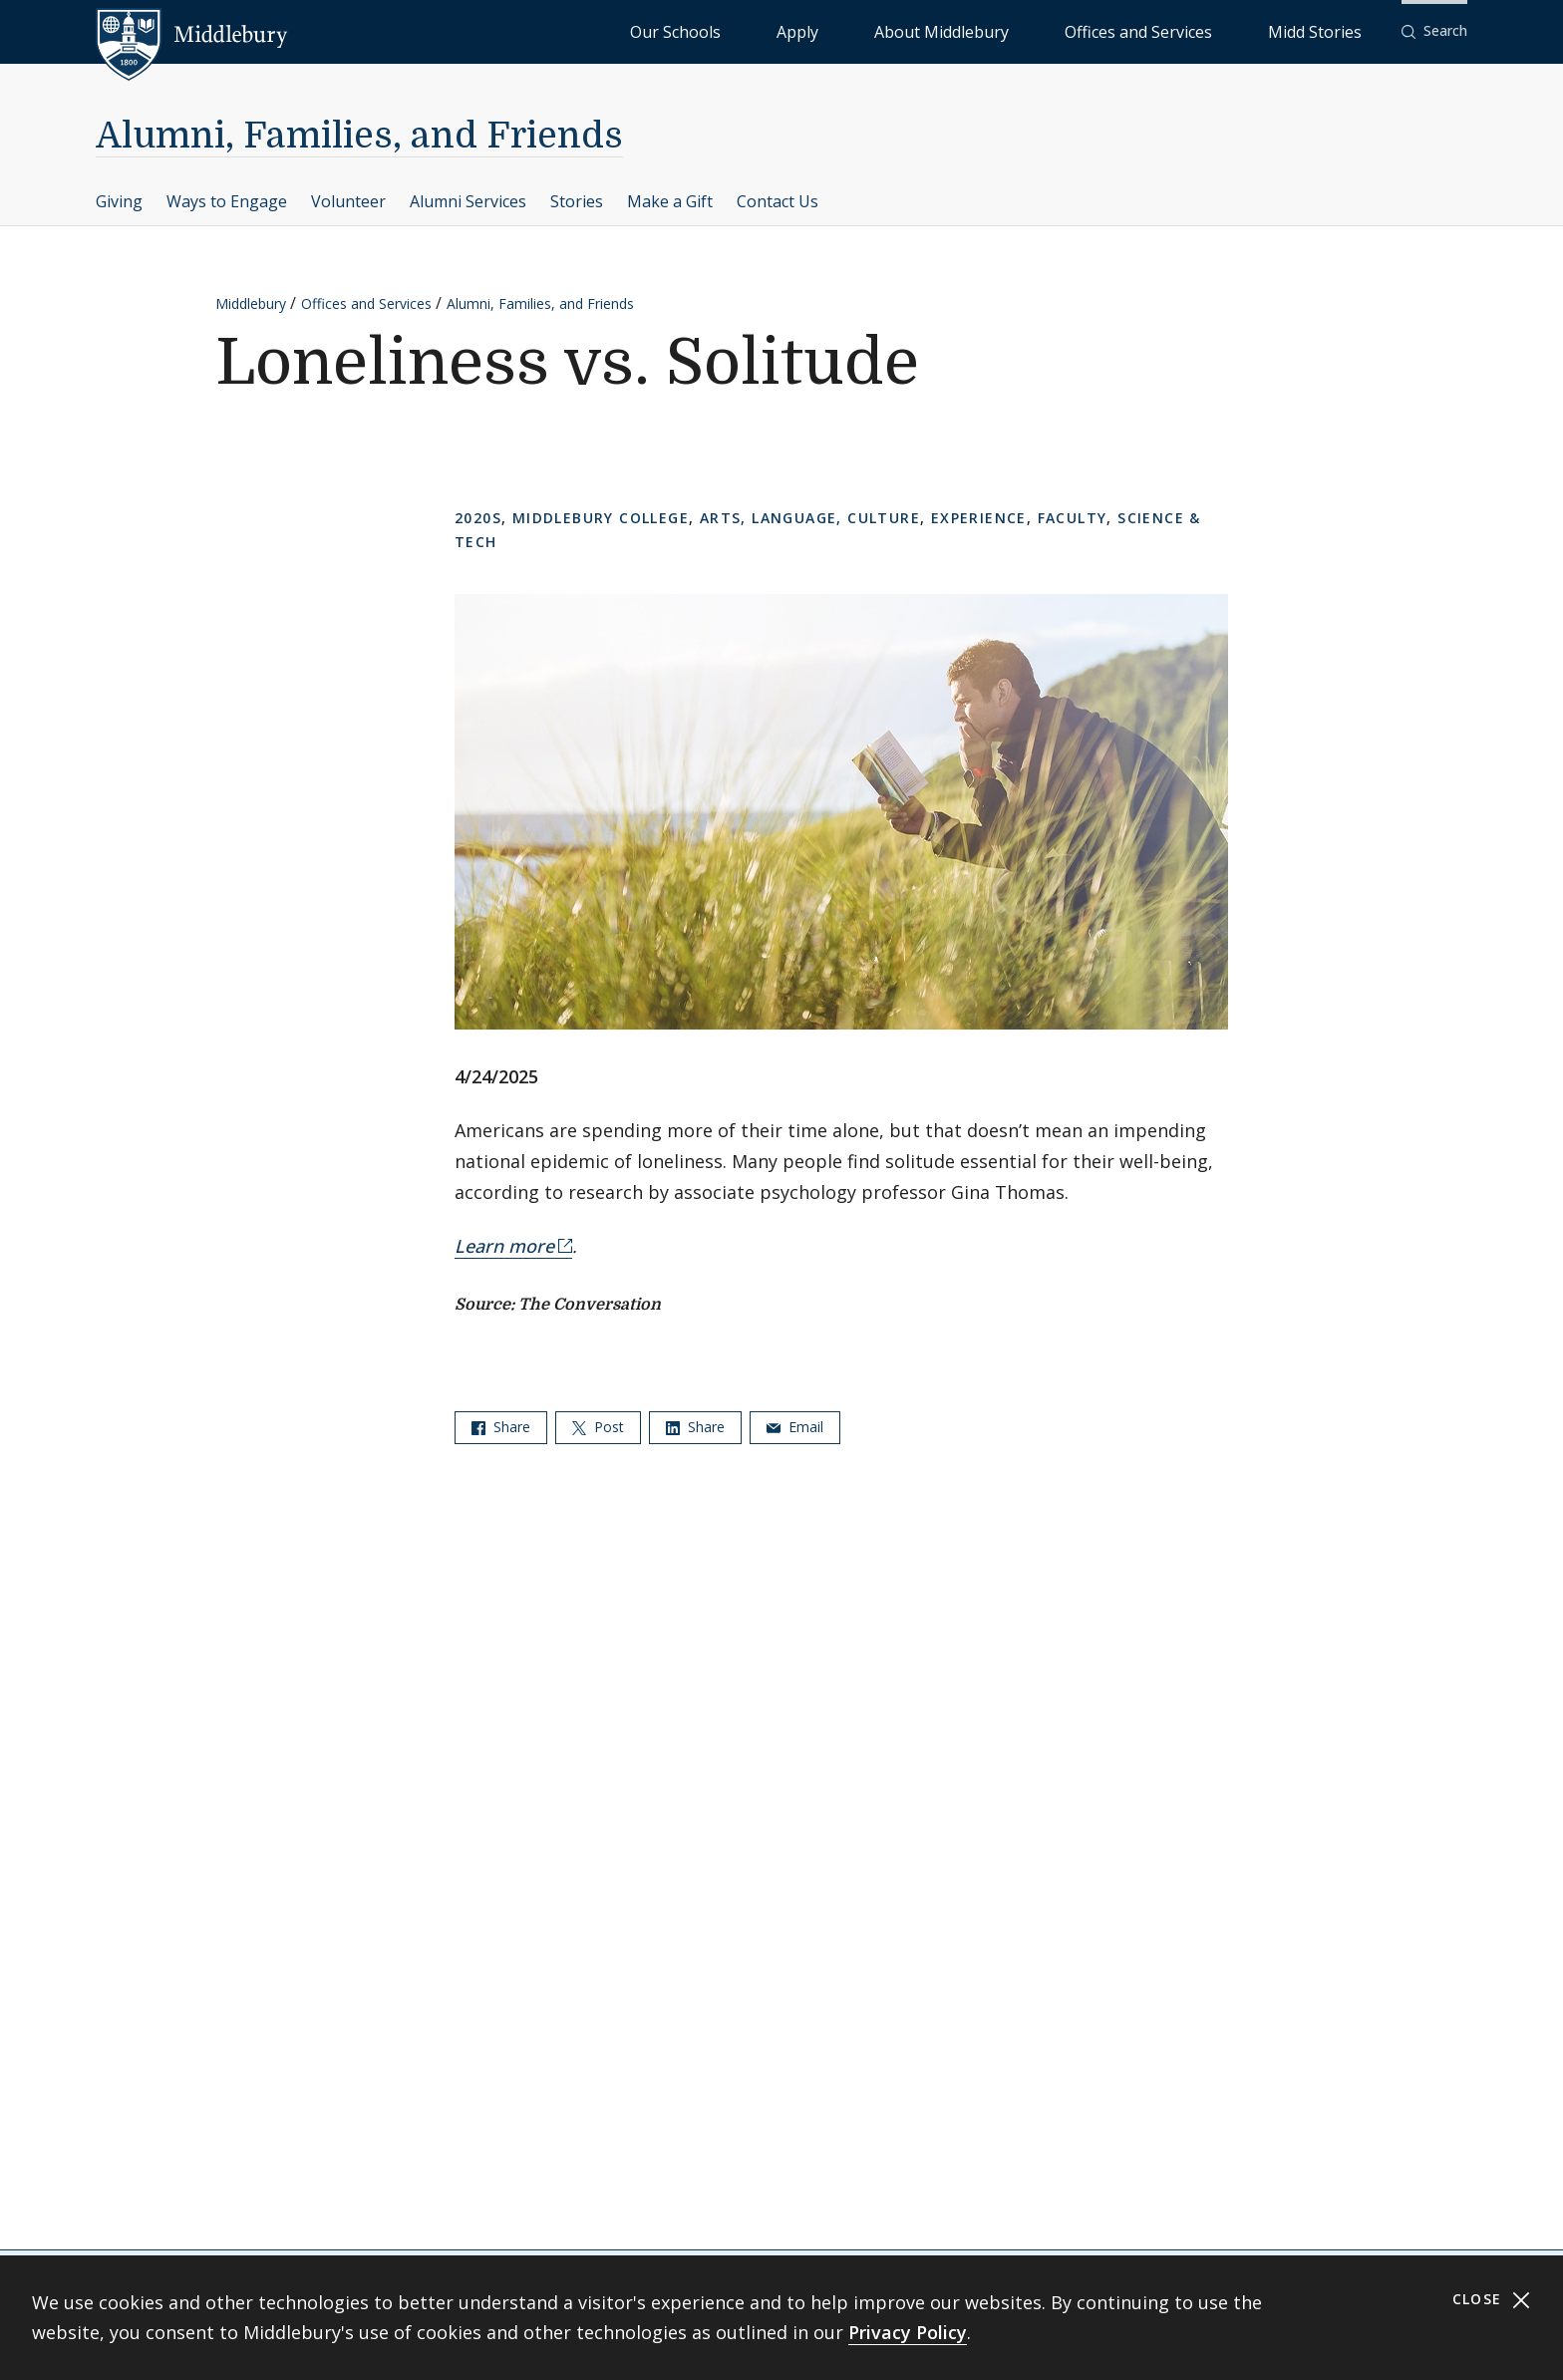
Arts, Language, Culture (810, 517)
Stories (576, 201)
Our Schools (880, 30)
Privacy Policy (907, 2332)
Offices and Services (1206, 30)
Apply (961, 30)
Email (795, 1426)
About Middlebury (1060, 30)
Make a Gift (670, 201)
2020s (478, 517)
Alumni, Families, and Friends (359, 136)
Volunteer (348, 201)
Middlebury (250, 303)
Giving (119, 201)
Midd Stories (1337, 30)
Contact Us (777, 201)
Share (500, 1426)
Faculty (1072, 517)
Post (598, 1426)
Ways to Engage (226, 201)
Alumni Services (468, 201)
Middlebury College (600, 517)
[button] (1434, 31)
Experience (979, 517)
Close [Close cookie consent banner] (1491, 2299)
